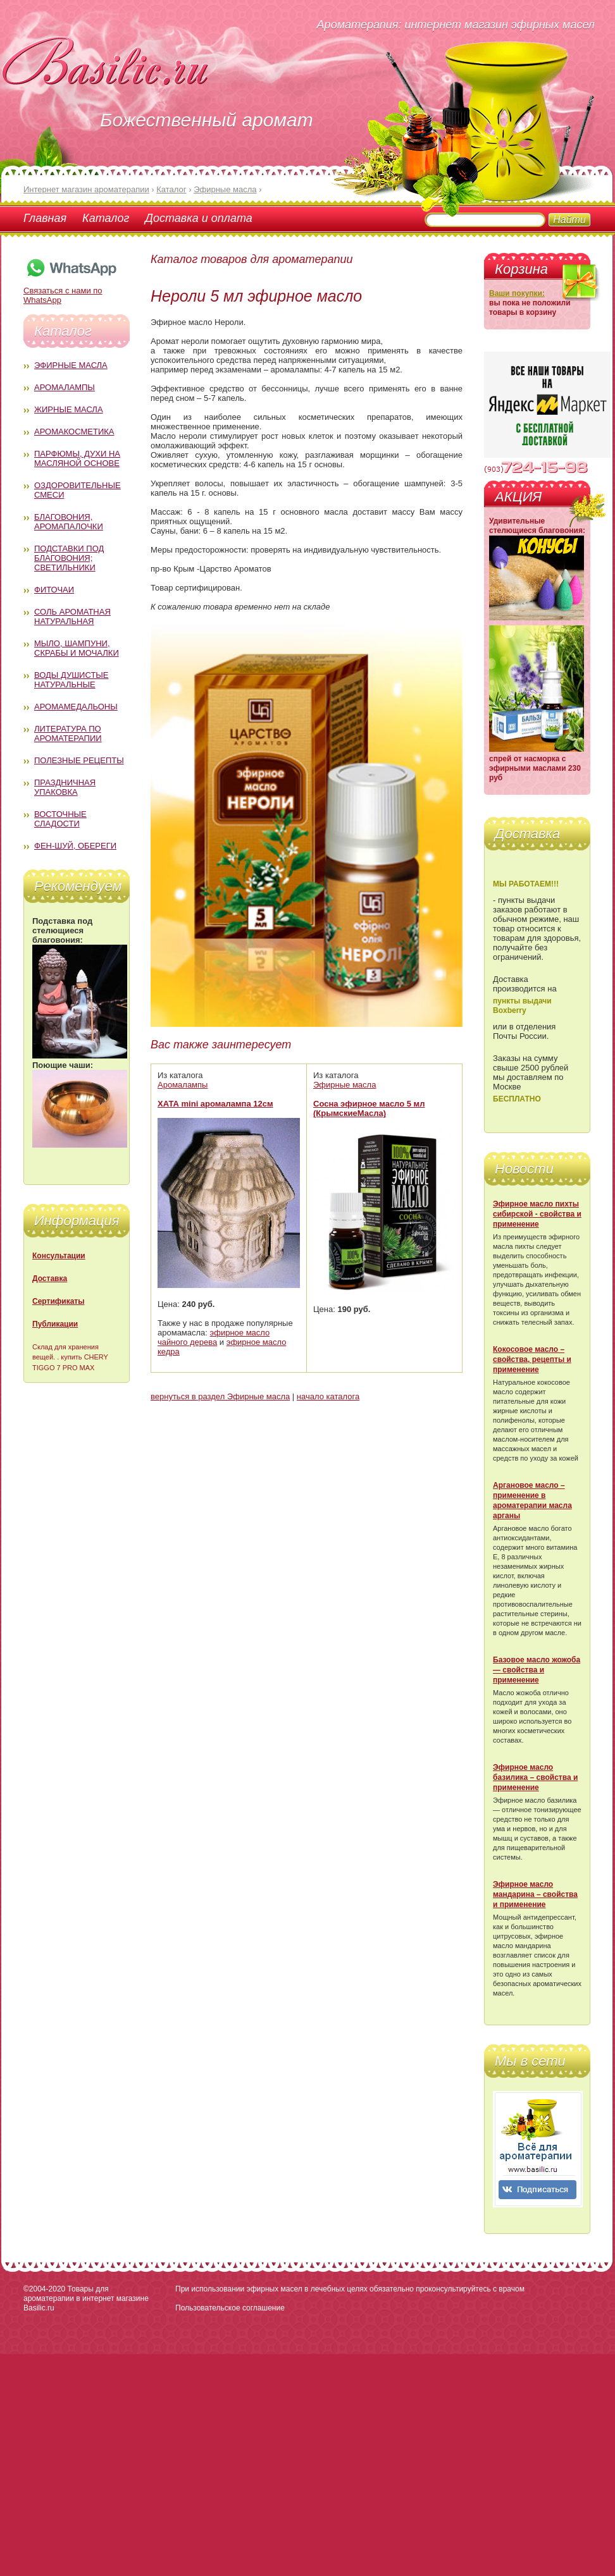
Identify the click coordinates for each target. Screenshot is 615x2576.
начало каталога (328, 1396)
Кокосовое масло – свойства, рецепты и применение (532, 1359)
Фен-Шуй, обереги (75, 845)
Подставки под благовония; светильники (69, 558)
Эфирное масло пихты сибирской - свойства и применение (537, 1214)
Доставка (49, 1278)
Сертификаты (58, 1301)
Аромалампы (64, 387)
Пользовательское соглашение (230, 2307)
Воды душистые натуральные (71, 679)
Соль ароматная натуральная (72, 616)
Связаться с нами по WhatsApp (70, 290)
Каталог (105, 218)
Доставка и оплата (198, 218)
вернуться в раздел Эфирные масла (220, 1396)
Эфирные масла (71, 365)
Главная (44, 218)
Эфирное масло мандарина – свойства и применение (535, 1894)
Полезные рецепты (79, 760)
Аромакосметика (74, 431)
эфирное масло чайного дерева (214, 1337)
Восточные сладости (60, 818)
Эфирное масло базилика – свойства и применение (535, 1777)
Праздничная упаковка (65, 787)
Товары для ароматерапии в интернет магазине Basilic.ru (86, 2298)
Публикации (55, 1324)
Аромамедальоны (76, 706)
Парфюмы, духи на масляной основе (77, 458)
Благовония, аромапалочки (68, 521)
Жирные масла (68, 409)
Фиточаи (54, 589)
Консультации (58, 1255)
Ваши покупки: (517, 293)
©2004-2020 (44, 2289)
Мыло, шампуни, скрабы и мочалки (76, 648)
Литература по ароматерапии (68, 733)
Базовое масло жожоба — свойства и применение (536, 1669)
